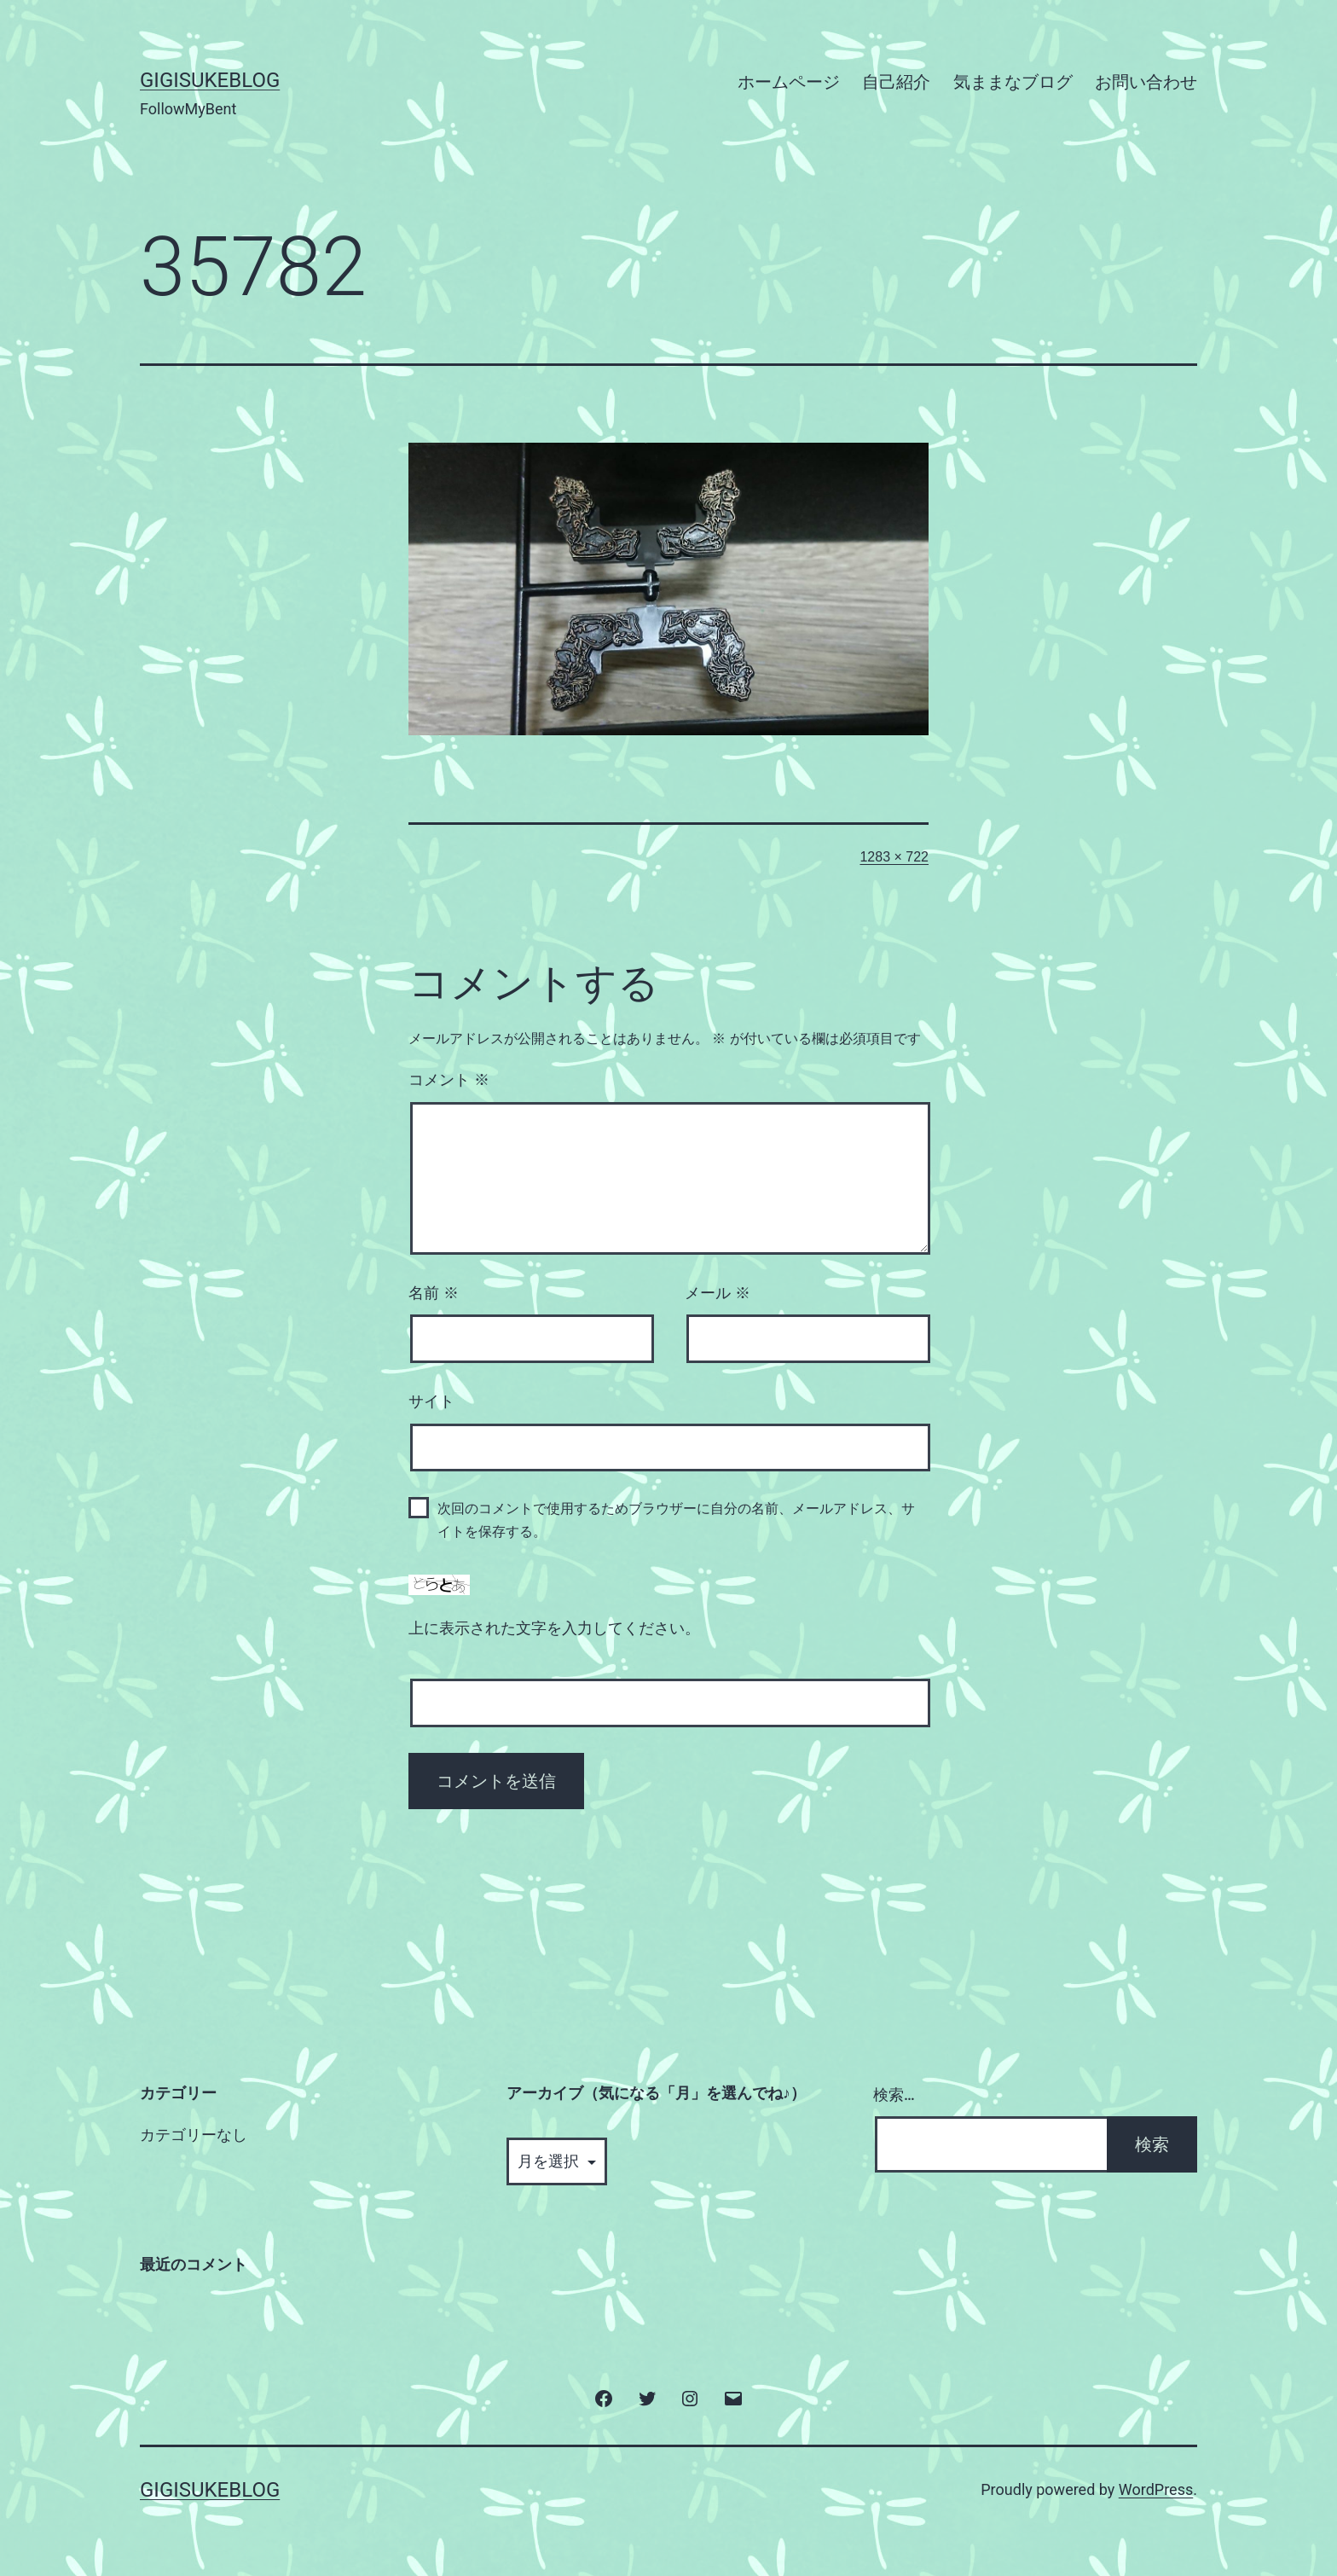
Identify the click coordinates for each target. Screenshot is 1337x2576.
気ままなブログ (1013, 82)
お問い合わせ (1146, 82)
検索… (894, 2094)
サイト (431, 1401)
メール (717, 1293)
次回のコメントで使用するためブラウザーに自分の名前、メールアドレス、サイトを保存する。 (676, 1520)
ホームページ (789, 82)
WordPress (1156, 2489)
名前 (433, 1293)
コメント (448, 1079)
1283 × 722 (894, 857)
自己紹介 (896, 82)
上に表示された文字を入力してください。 (554, 1628)
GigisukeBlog (210, 80)
